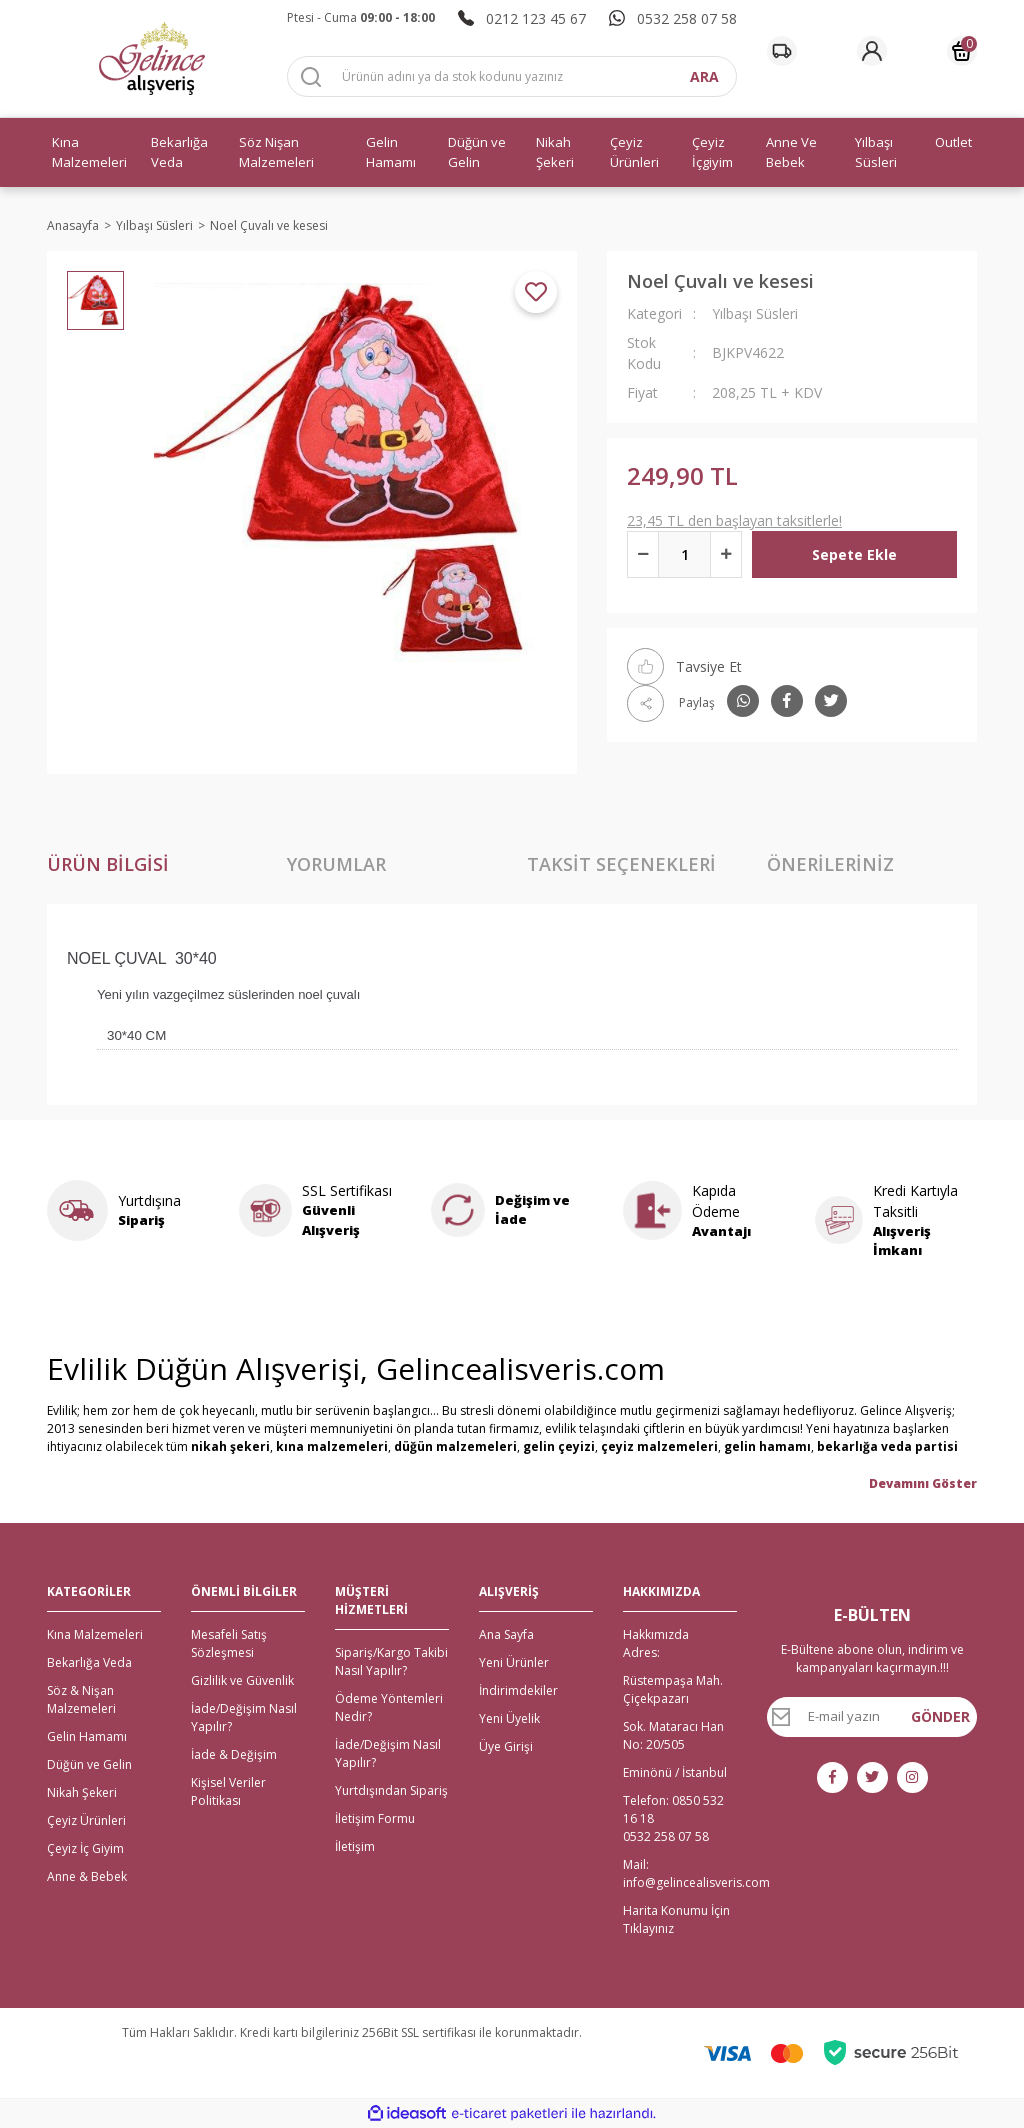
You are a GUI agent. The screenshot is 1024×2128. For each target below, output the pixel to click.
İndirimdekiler (518, 1690)
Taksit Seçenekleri (621, 864)
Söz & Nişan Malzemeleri (81, 1699)
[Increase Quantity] (726, 554)
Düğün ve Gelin (89, 1764)
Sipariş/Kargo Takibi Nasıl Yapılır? (391, 1661)
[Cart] (962, 51)
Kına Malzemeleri (95, 1634)
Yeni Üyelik (509, 1718)
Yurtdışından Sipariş (391, 1790)
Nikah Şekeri (82, 1792)
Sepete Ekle (854, 554)
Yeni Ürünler (514, 1662)
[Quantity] (684, 554)
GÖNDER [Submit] (940, 1716)
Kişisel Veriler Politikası (228, 1791)
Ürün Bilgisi (108, 864)
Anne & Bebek (87, 1876)
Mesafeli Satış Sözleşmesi (229, 1643)
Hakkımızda (656, 1634)
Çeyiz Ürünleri (86, 1820)
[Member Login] (872, 51)
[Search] (512, 76)
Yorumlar (336, 864)
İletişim (355, 1846)
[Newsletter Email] (872, 1717)
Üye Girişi (506, 1746)
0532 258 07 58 (666, 1836)
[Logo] (151, 59)
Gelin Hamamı (87, 1736)
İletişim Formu (375, 1818)
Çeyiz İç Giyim (85, 1848)
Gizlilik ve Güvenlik (242, 1680)
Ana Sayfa (506, 1634)
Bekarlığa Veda (89, 1662)
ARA (704, 76)
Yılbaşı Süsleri (755, 313)
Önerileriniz (830, 864)
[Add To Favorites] (536, 292)
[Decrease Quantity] (643, 554)
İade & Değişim (234, 1754)
